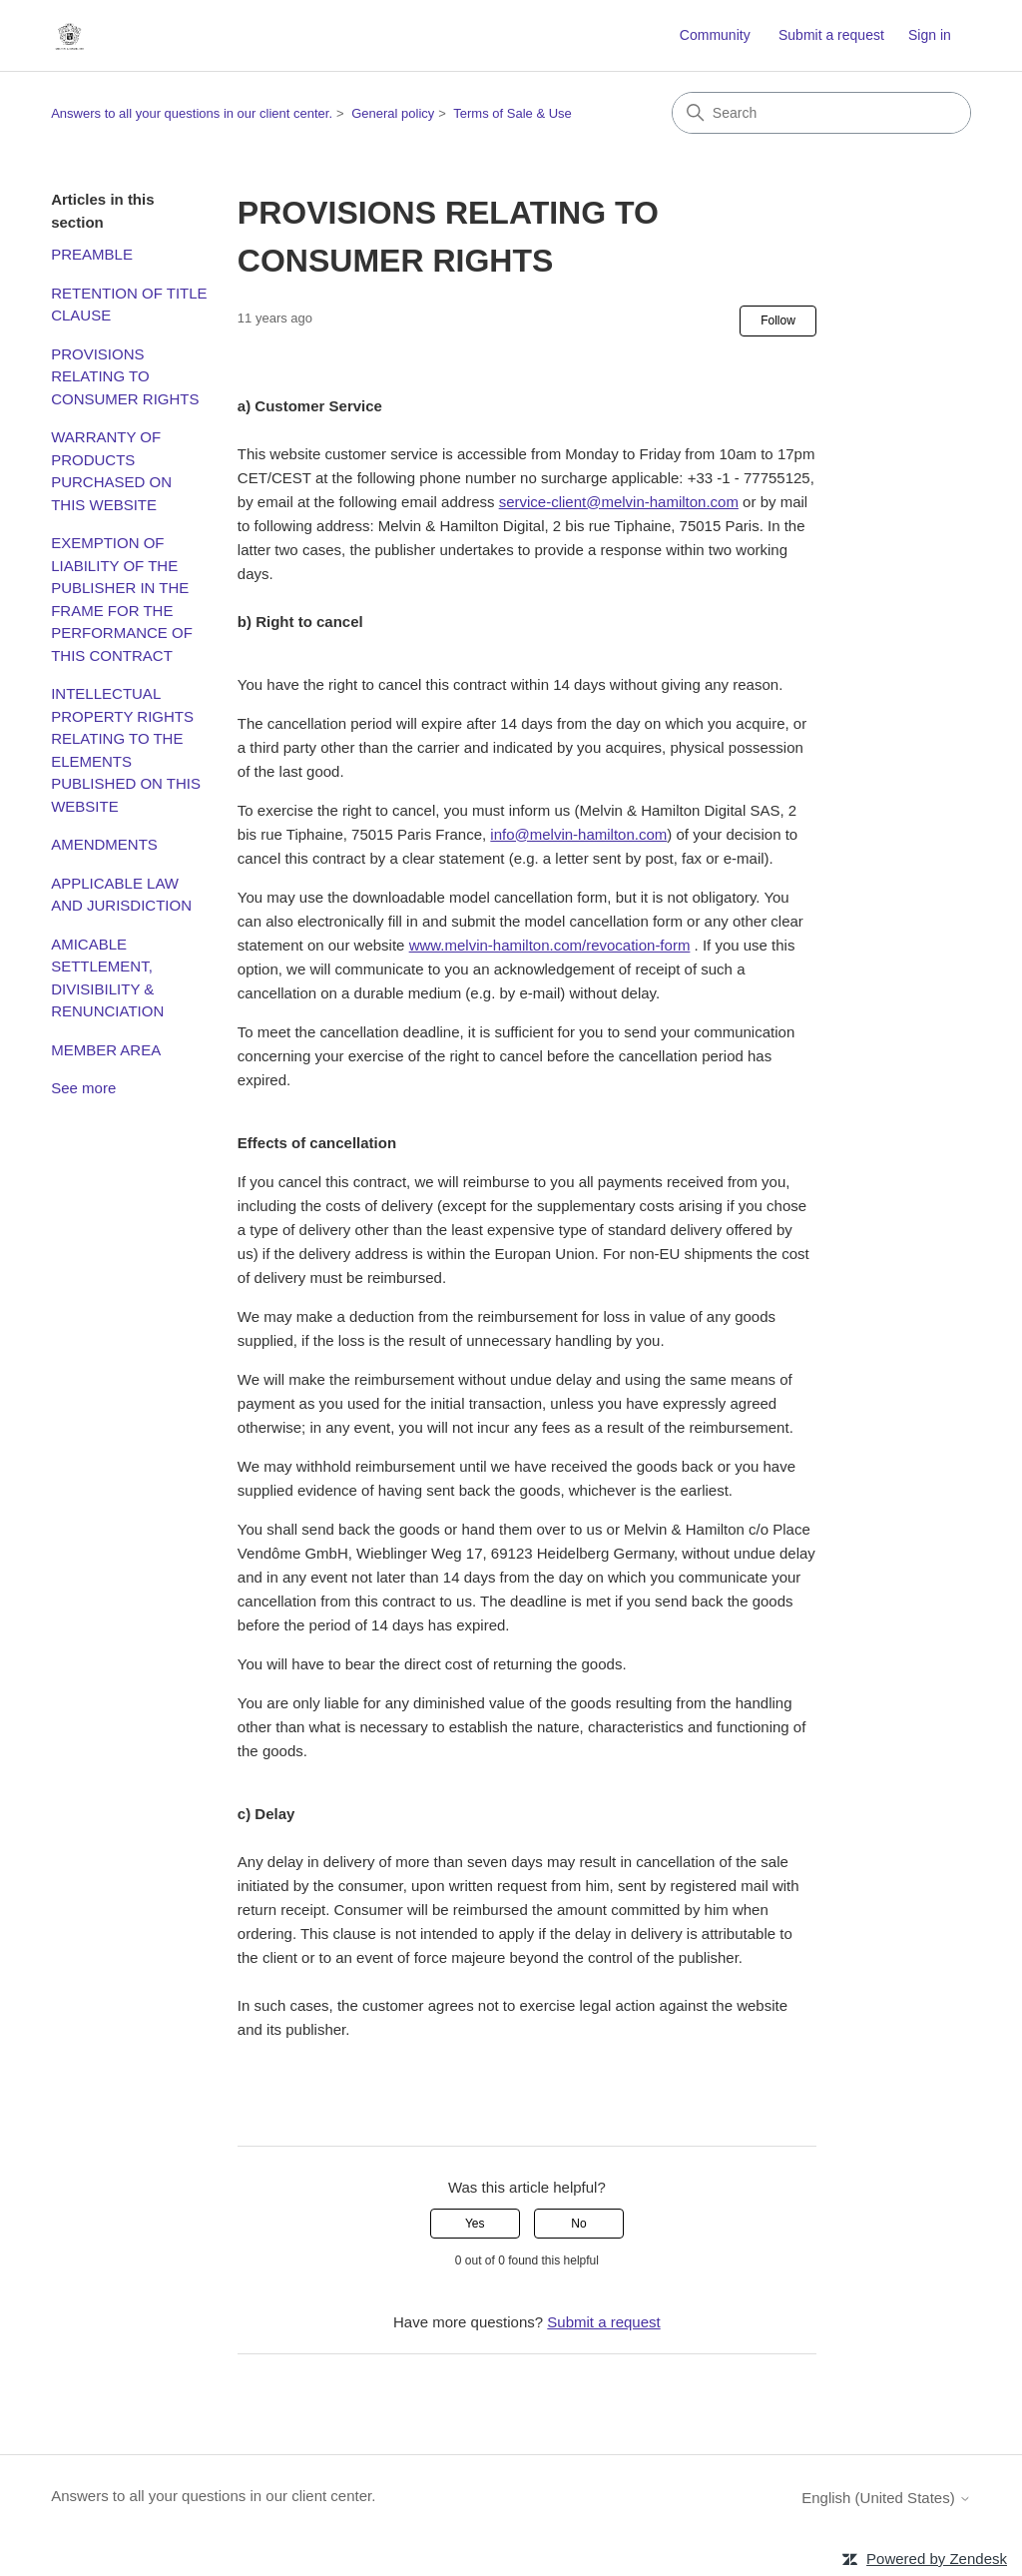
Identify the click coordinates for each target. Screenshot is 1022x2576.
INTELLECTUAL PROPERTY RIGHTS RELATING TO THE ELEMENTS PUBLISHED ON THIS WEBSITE (126, 750)
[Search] (821, 113)
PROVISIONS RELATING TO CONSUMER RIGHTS (125, 376)
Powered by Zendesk (936, 2558)
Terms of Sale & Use (512, 113)
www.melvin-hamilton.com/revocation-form (550, 945)
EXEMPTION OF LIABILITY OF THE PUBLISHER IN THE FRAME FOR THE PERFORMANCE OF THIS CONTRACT (122, 599)
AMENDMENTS (104, 844)
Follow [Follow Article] (778, 320)
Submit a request (831, 35)
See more (83, 1087)
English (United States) (886, 2497)
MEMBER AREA (106, 1049)
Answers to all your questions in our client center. (191, 113)
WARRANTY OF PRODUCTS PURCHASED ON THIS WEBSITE (111, 470)
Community (715, 35)
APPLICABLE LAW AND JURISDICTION (121, 895)
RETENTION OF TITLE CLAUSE (129, 304)
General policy (392, 113)
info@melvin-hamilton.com (578, 834)
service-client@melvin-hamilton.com (619, 501)
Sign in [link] (929, 35)
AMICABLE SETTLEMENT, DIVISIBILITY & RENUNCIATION (107, 978)
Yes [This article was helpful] (475, 2224)
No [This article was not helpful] (578, 2224)
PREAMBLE (92, 254)
